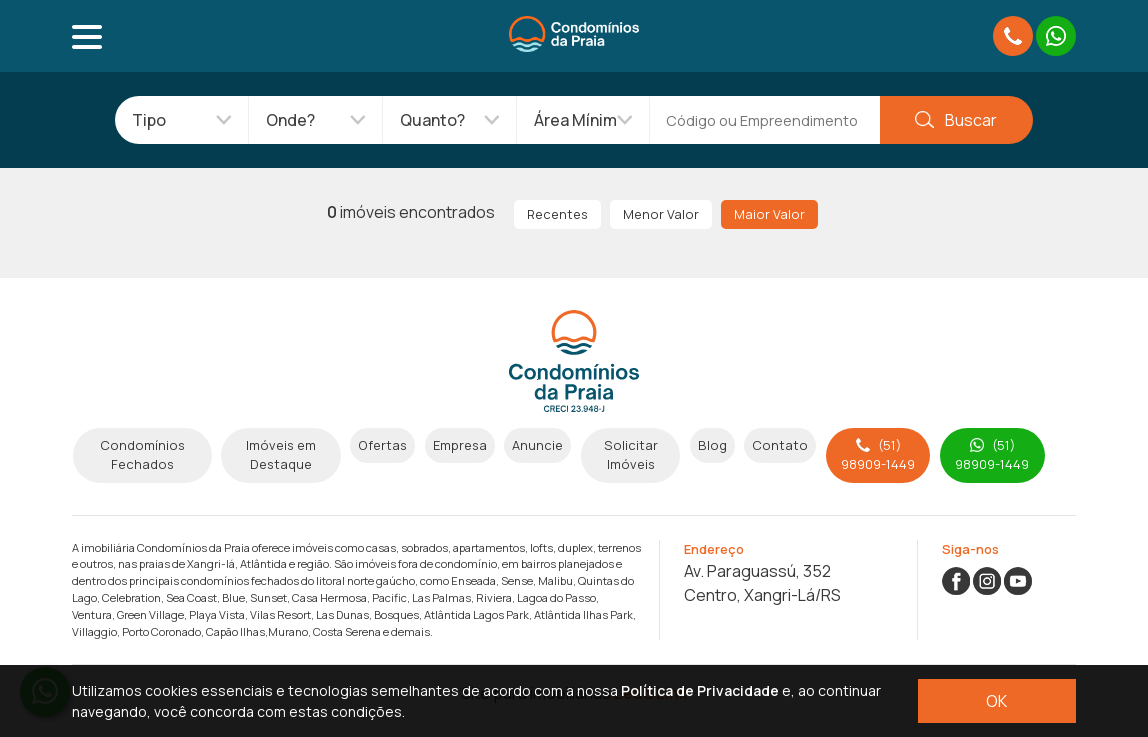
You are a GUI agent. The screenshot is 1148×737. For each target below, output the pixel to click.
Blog (712, 445)
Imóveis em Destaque (281, 454)
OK (996, 701)
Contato (780, 445)
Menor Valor (661, 214)
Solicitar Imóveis (631, 454)
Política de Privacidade (700, 690)
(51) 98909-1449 (878, 454)
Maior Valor (769, 214)
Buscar (955, 120)
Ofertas (382, 445)
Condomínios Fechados (142, 454)
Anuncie (537, 445)
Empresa (460, 445)
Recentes (557, 214)
